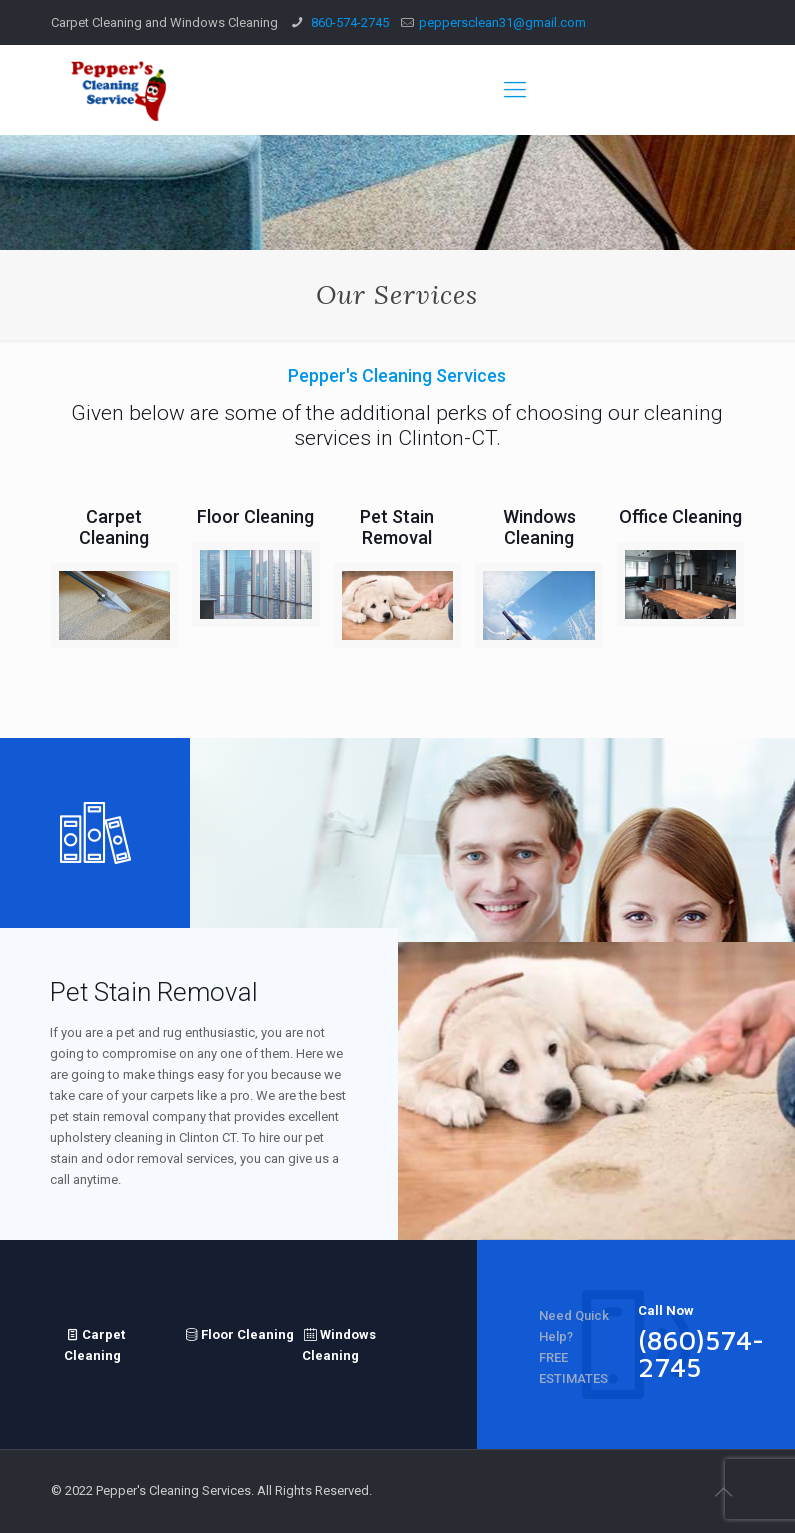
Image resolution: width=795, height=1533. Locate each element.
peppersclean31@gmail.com (502, 22)
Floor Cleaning (238, 1333)
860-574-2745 (348, 22)
